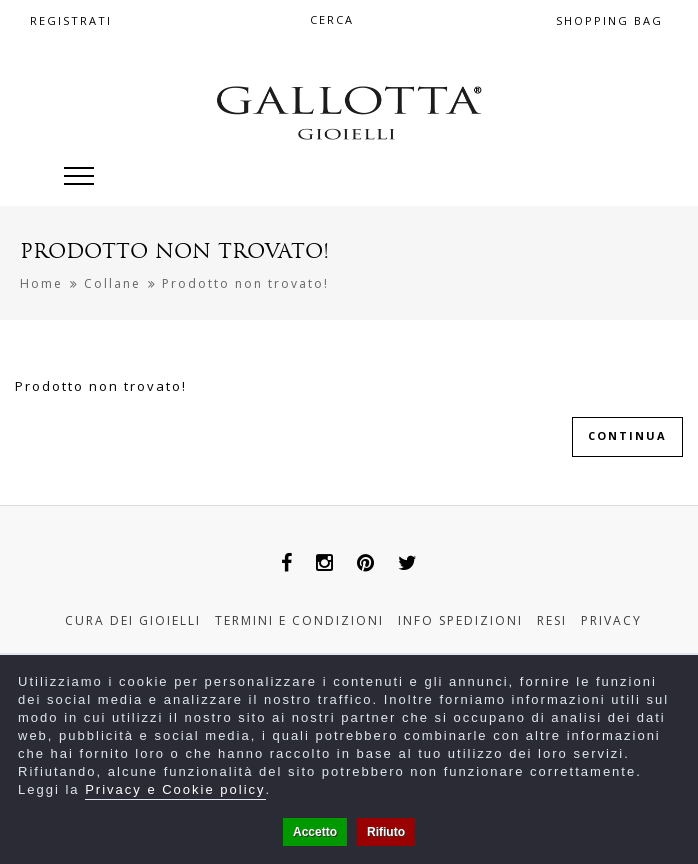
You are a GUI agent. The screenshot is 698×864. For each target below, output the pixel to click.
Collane (112, 283)
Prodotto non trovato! (245, 283)
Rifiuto (386, 832)
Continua (627, 435)
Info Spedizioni (460, 620)
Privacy (611, 620)
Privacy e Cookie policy (175, 789)
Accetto (315, 832)
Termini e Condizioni (299, 620)
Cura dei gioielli (133, 620)
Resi (552, 620)
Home (41, 283)
